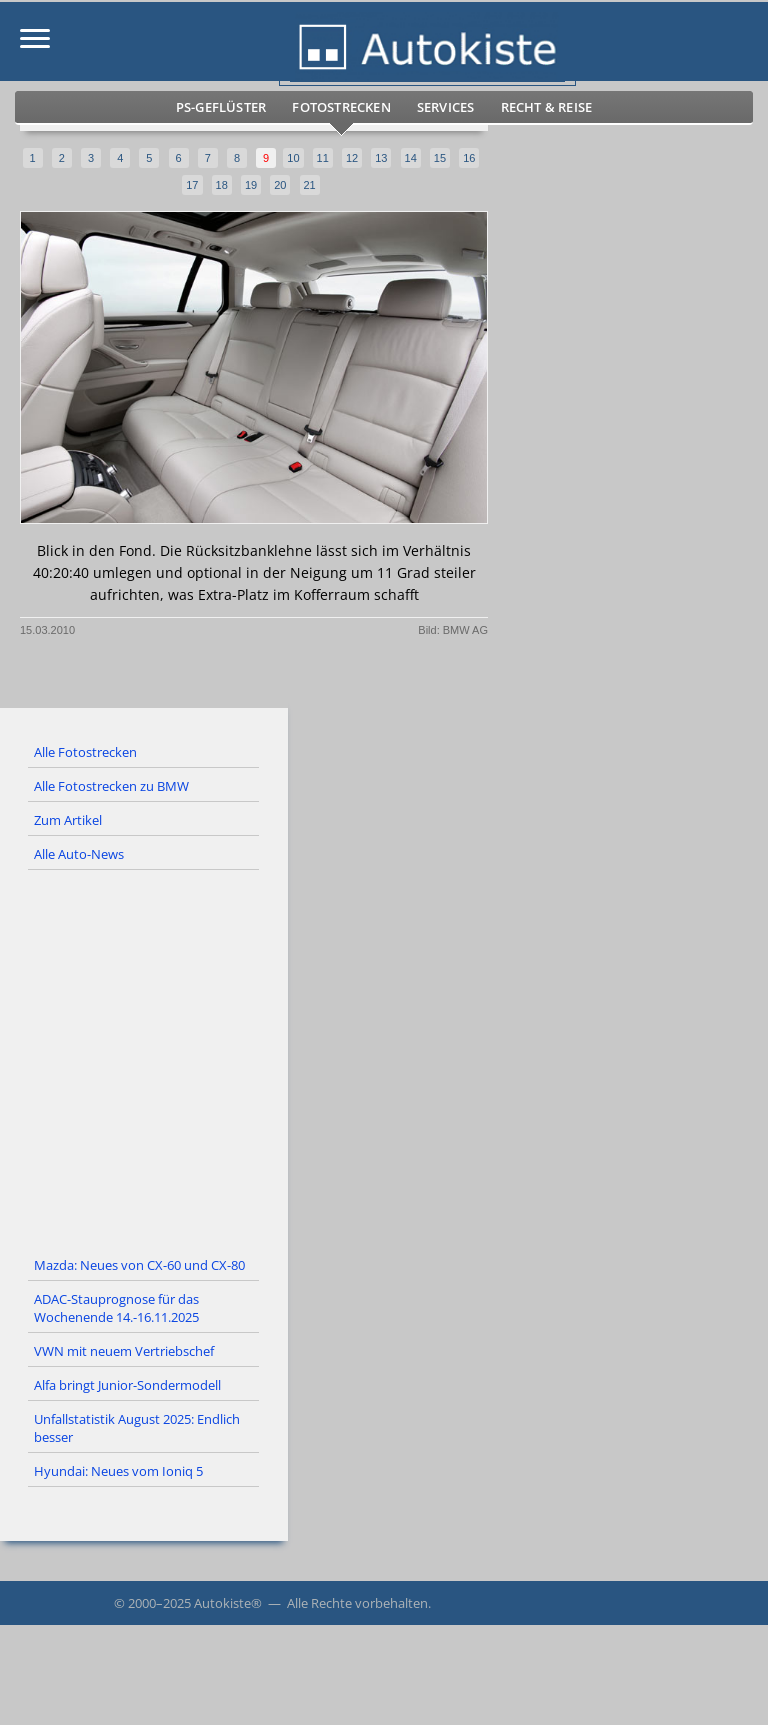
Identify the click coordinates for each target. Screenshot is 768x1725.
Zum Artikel (68, 820)
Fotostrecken (341, 107)
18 (222, 185)
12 (352, 158)
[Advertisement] (384, 1060)
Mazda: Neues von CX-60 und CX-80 (139, 1265)
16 (469, 158)
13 (381, 158)
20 (280, 185)
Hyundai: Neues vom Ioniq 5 (118, 1471)
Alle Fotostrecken (85, 752)
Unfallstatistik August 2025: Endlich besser (137, 1428)
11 (323, 158)
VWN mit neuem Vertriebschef (124, 1351)
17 (192, 185)
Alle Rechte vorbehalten (357, 1603)
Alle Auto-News (79, 854)
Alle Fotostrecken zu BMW (111, 786)
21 (310, 185)
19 (251, 185)
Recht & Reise (547, 107)
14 (411, 158)
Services (446, 107)
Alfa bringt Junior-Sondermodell (127, 1385)
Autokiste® (228, 1603)
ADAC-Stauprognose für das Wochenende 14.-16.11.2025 (116, 1308)
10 (293, 158)
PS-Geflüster (221, 107)
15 (440, 158)
